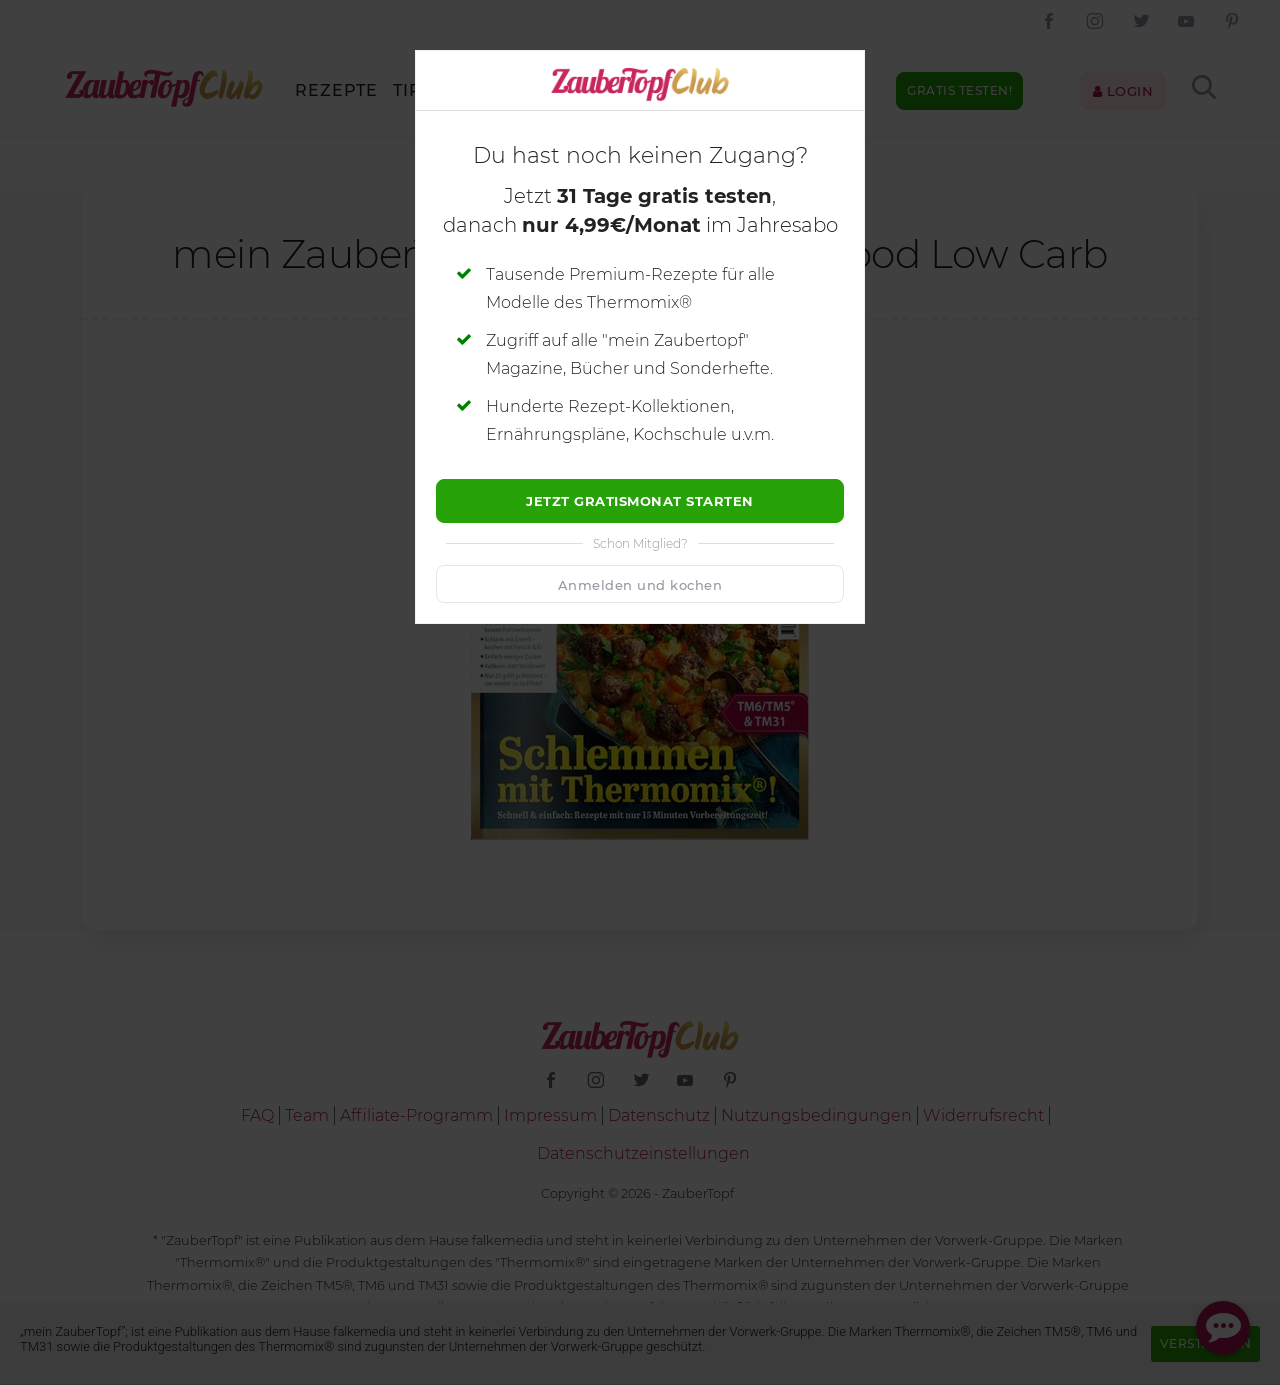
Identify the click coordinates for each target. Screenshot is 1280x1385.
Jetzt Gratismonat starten (640, 501)
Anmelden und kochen (640, 585)
